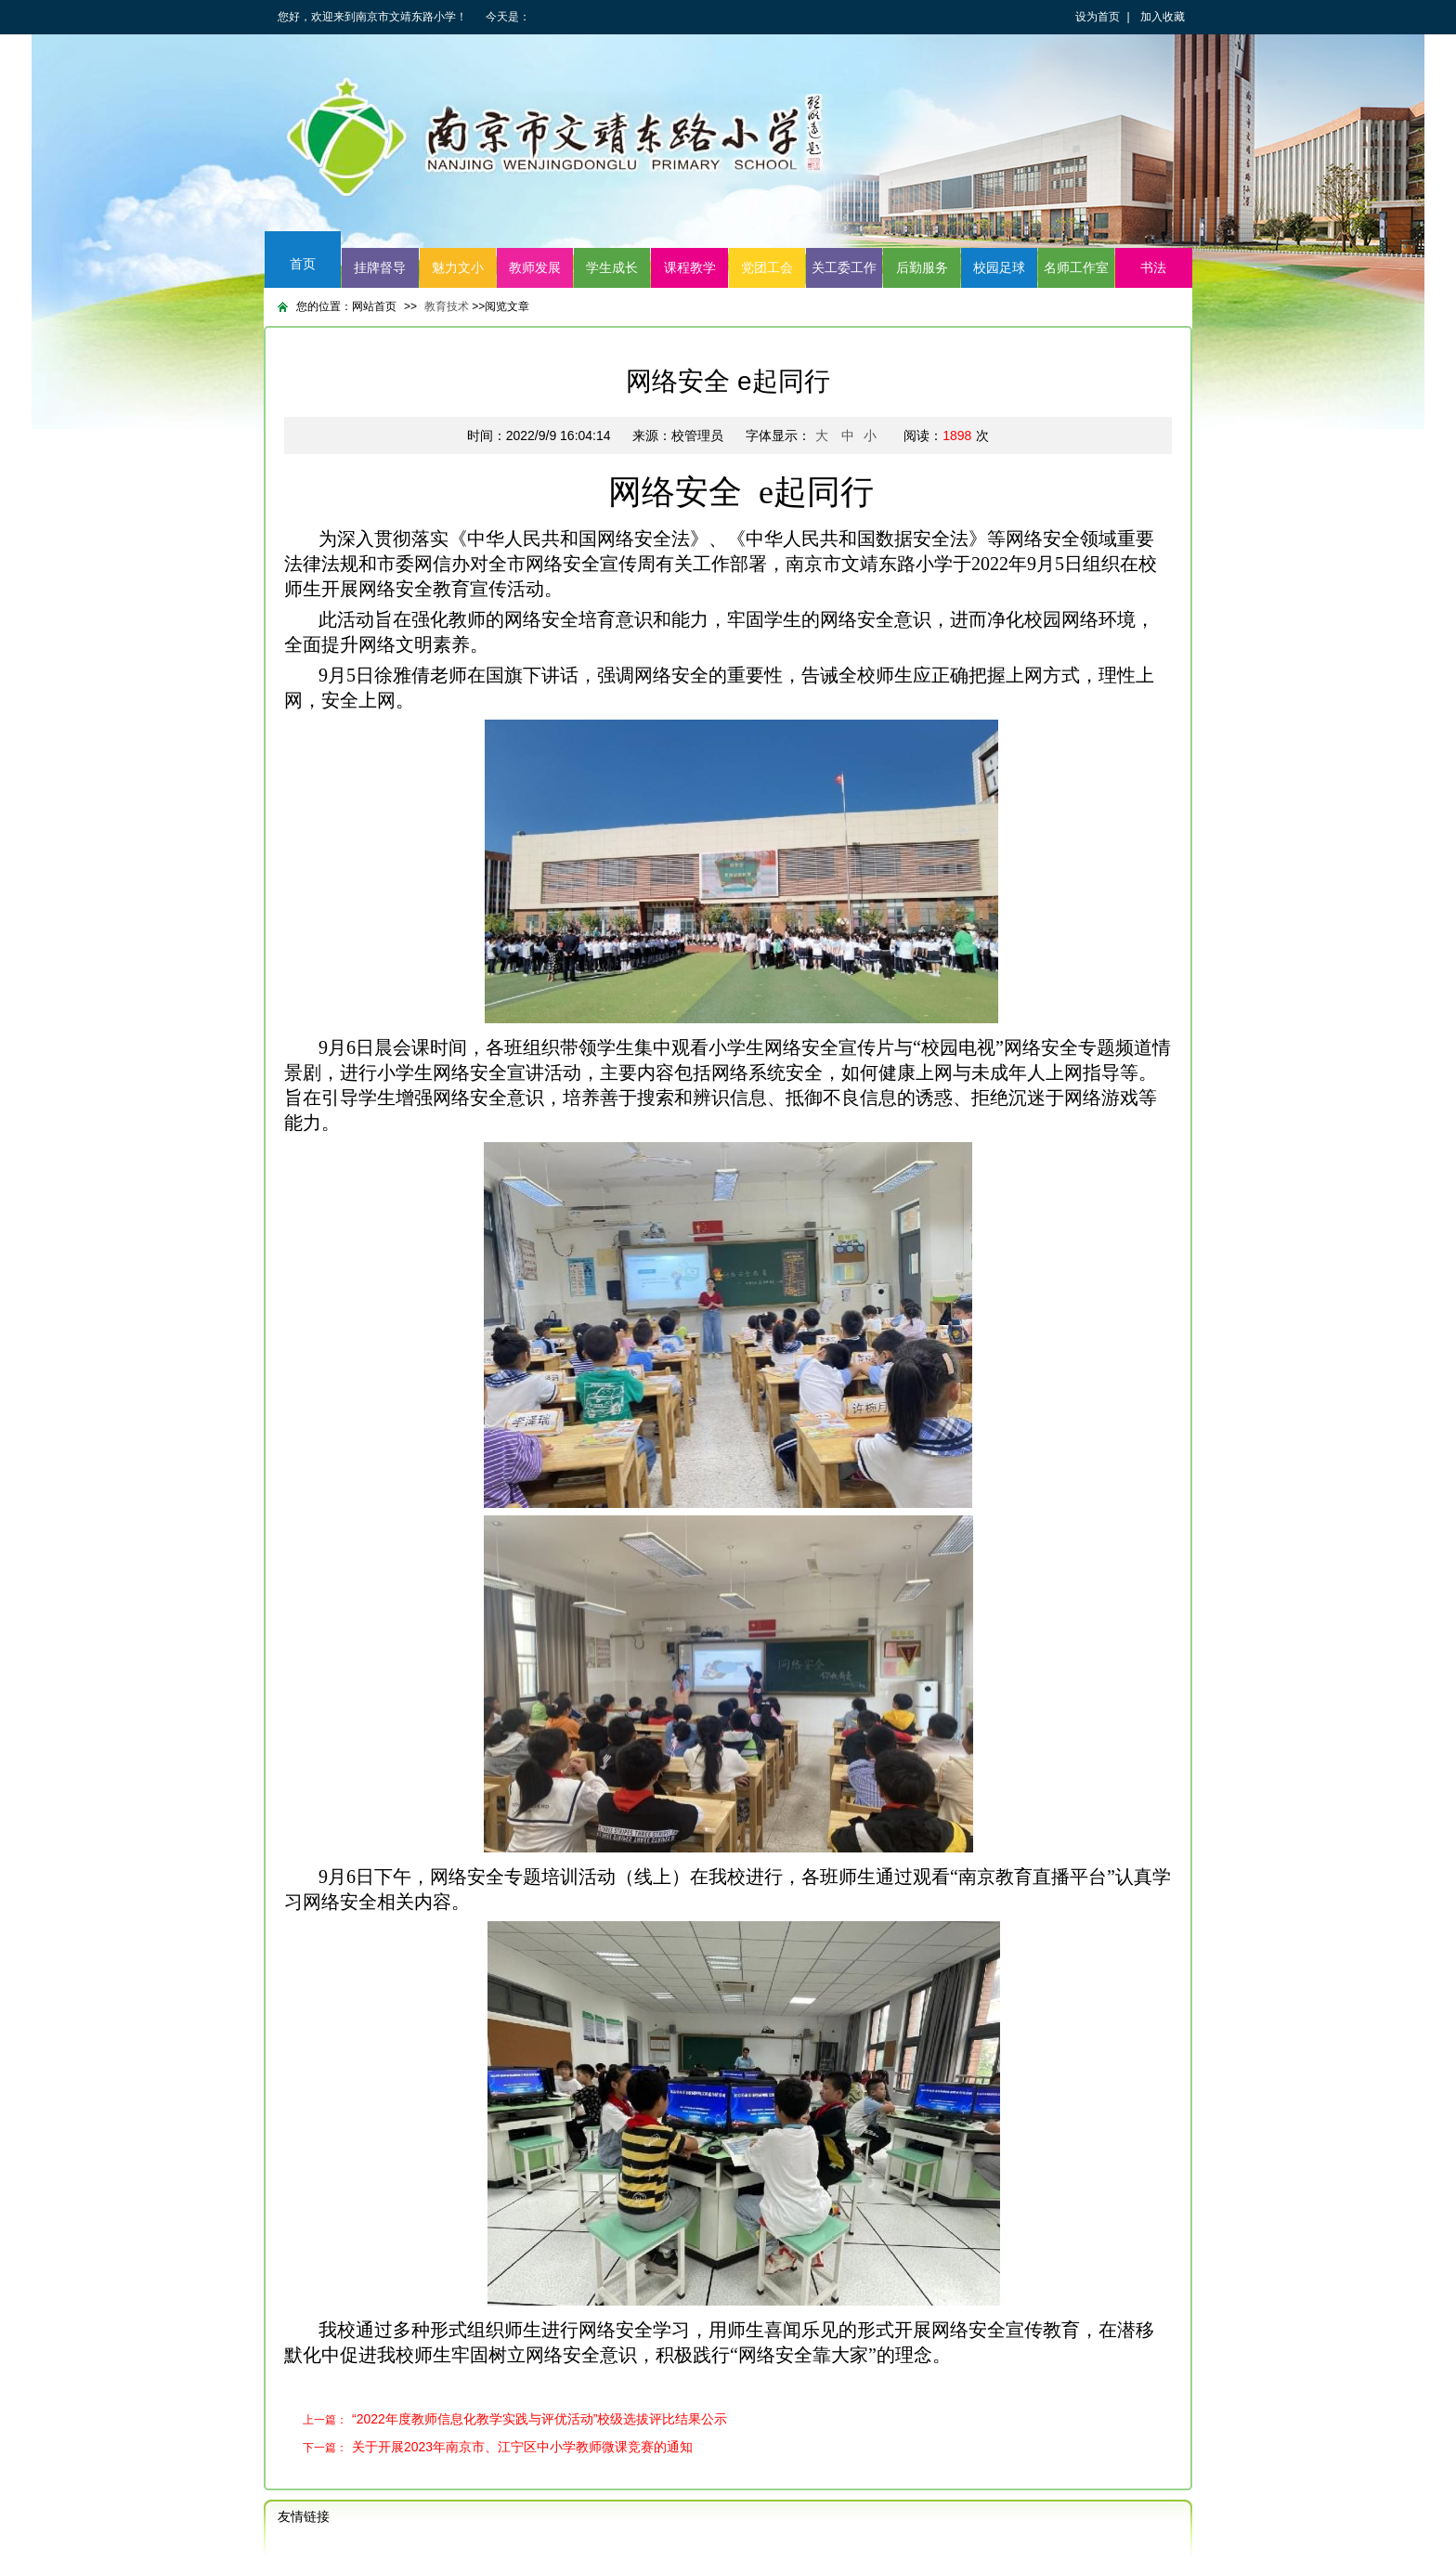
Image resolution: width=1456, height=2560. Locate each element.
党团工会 (767, 267)
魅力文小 (458, 267)
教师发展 (535, 267)
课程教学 (690, 267)
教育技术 (448, 306)
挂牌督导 (380, 267)
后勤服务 (922, 267)
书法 (1153, 267)
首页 (303, 263)
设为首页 (1097, 16)
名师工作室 (1076, 267)
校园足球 (999, 267)
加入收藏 (1162, 16)
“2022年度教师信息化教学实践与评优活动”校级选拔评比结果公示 (539, 2418)
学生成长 (612, 267)
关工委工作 (844, 267)
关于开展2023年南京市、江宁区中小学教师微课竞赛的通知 (522, 2446)
